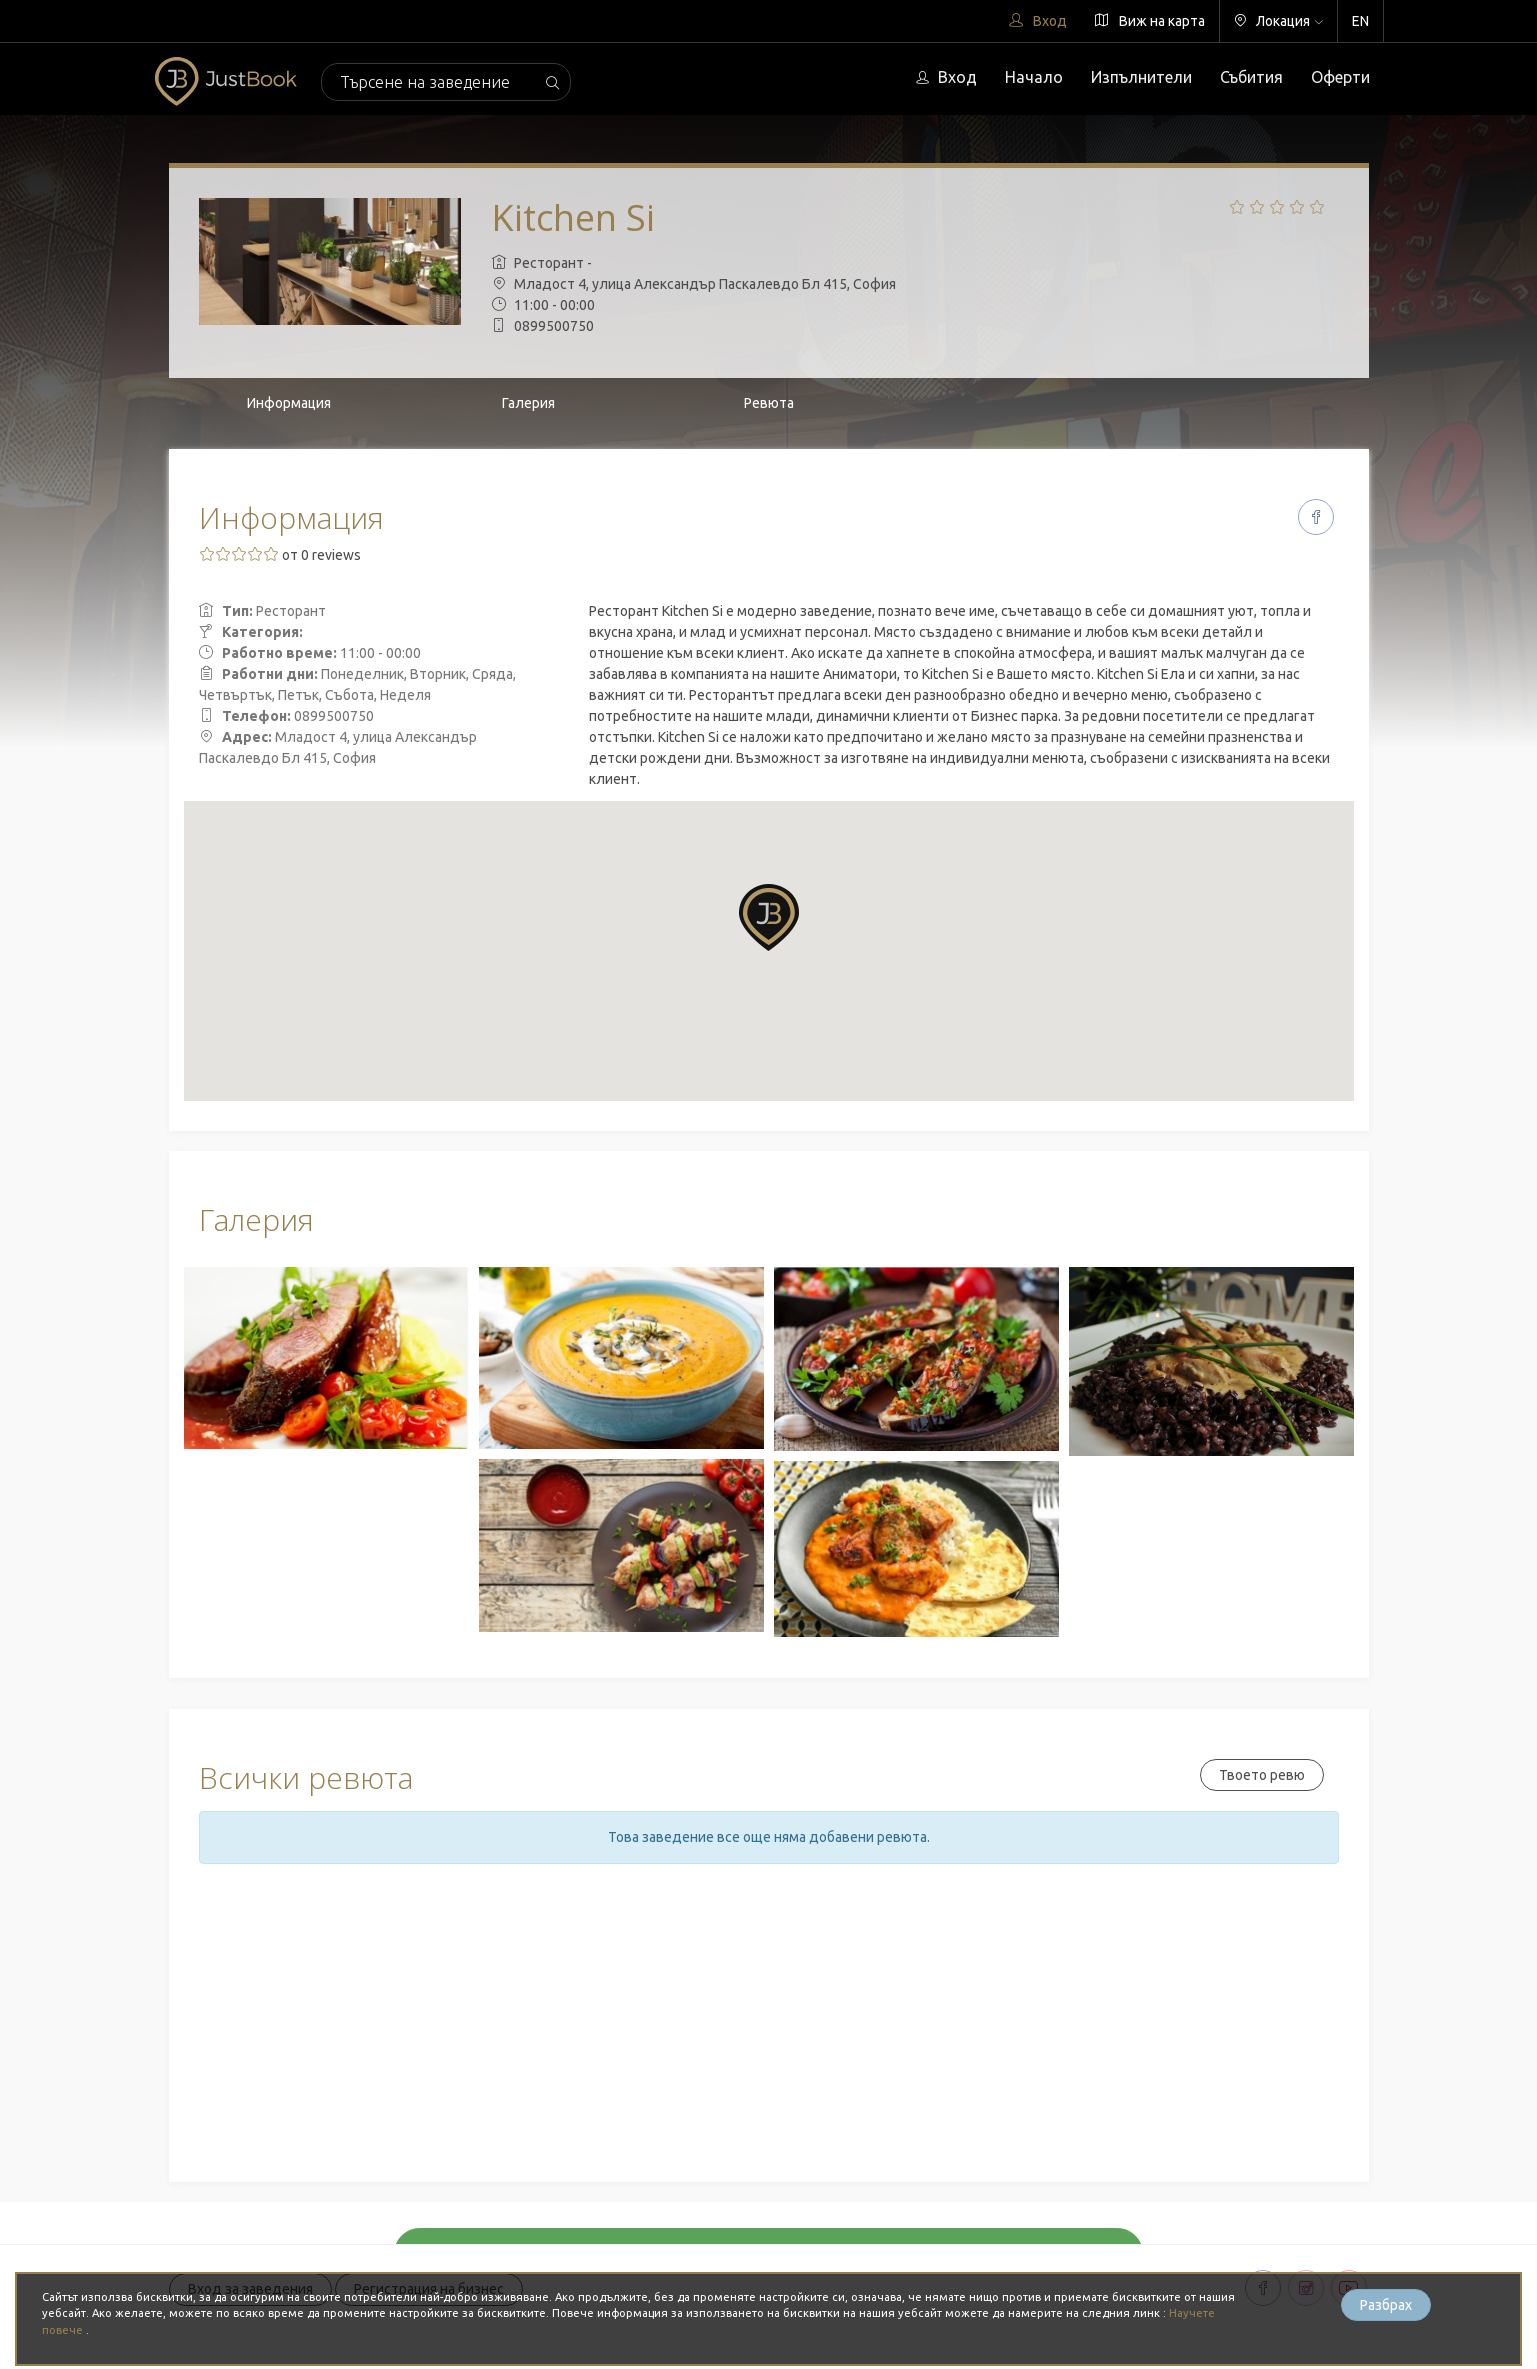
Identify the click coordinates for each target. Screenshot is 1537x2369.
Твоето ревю (1262, 1775)
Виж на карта (1150, 21)
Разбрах (1386, 2305)
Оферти (1340, 77)
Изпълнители (1141, 77)
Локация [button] (1278, 21)
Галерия (528, 403)
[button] (769, 917)
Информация (289, 403)
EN (1360, 21)
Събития (1251, 77)
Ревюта (769, 403)
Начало (1034, 77)
